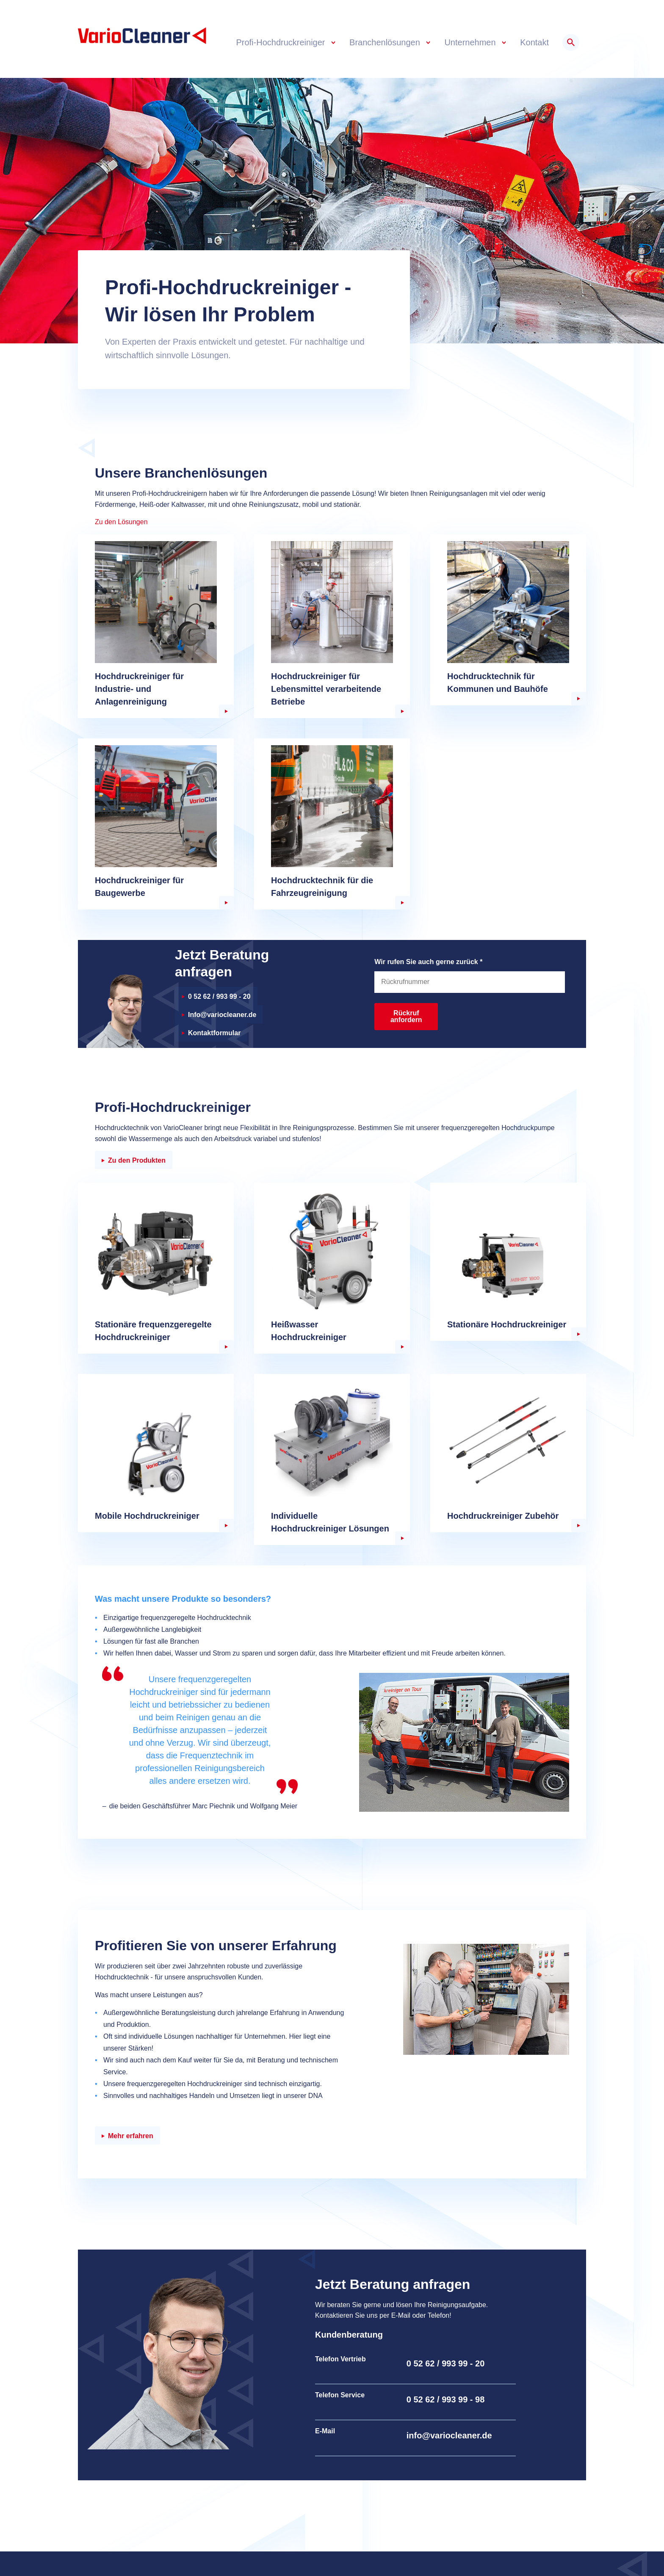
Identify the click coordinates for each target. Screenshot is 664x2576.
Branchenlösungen (385, 42)
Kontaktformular (214, 1032)
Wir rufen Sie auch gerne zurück (428, 962)
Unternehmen (471, 42)
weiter (226, 711)
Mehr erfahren (130, 2135)
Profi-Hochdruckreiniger (281, 42)
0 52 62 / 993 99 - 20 (219, 996)
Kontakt (534, 42)
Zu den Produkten (137, 1160)
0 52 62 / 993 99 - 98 (446, 2399)
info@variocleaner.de (449, 2435)
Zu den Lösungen (121, 521)
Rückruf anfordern (406, 1016)
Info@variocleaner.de (222, 1014)
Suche (570, 42)
